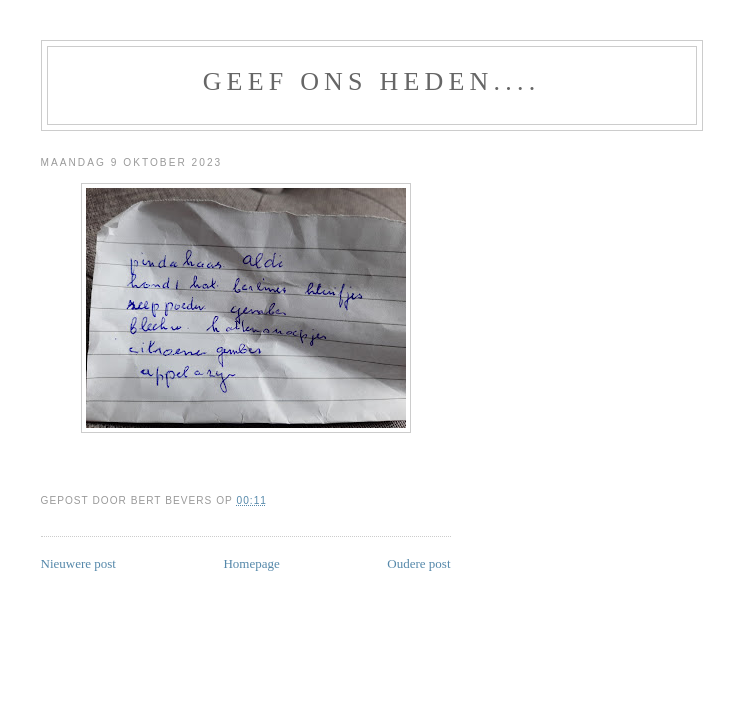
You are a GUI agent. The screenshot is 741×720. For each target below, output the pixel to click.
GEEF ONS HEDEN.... (372, 81)
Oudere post (418, 563)
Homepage (251, 563)
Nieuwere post (78, 563)
